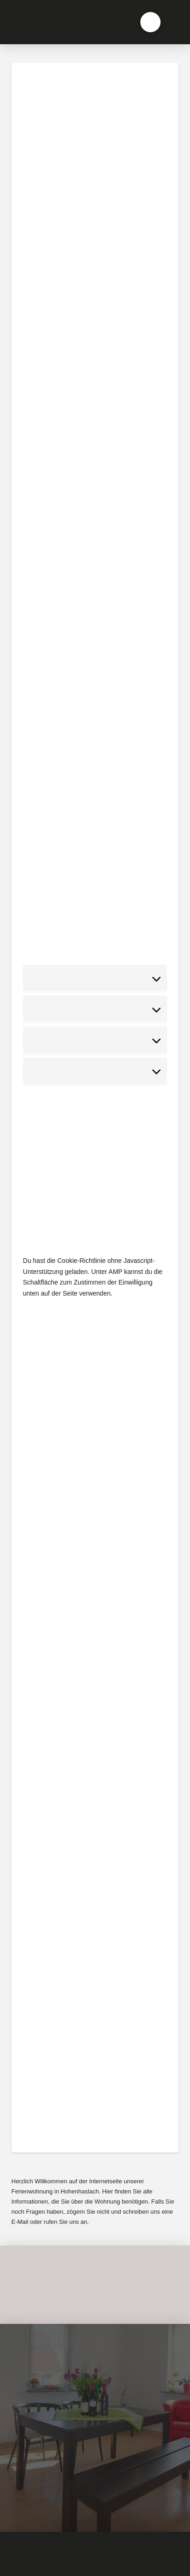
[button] (150, 22)
